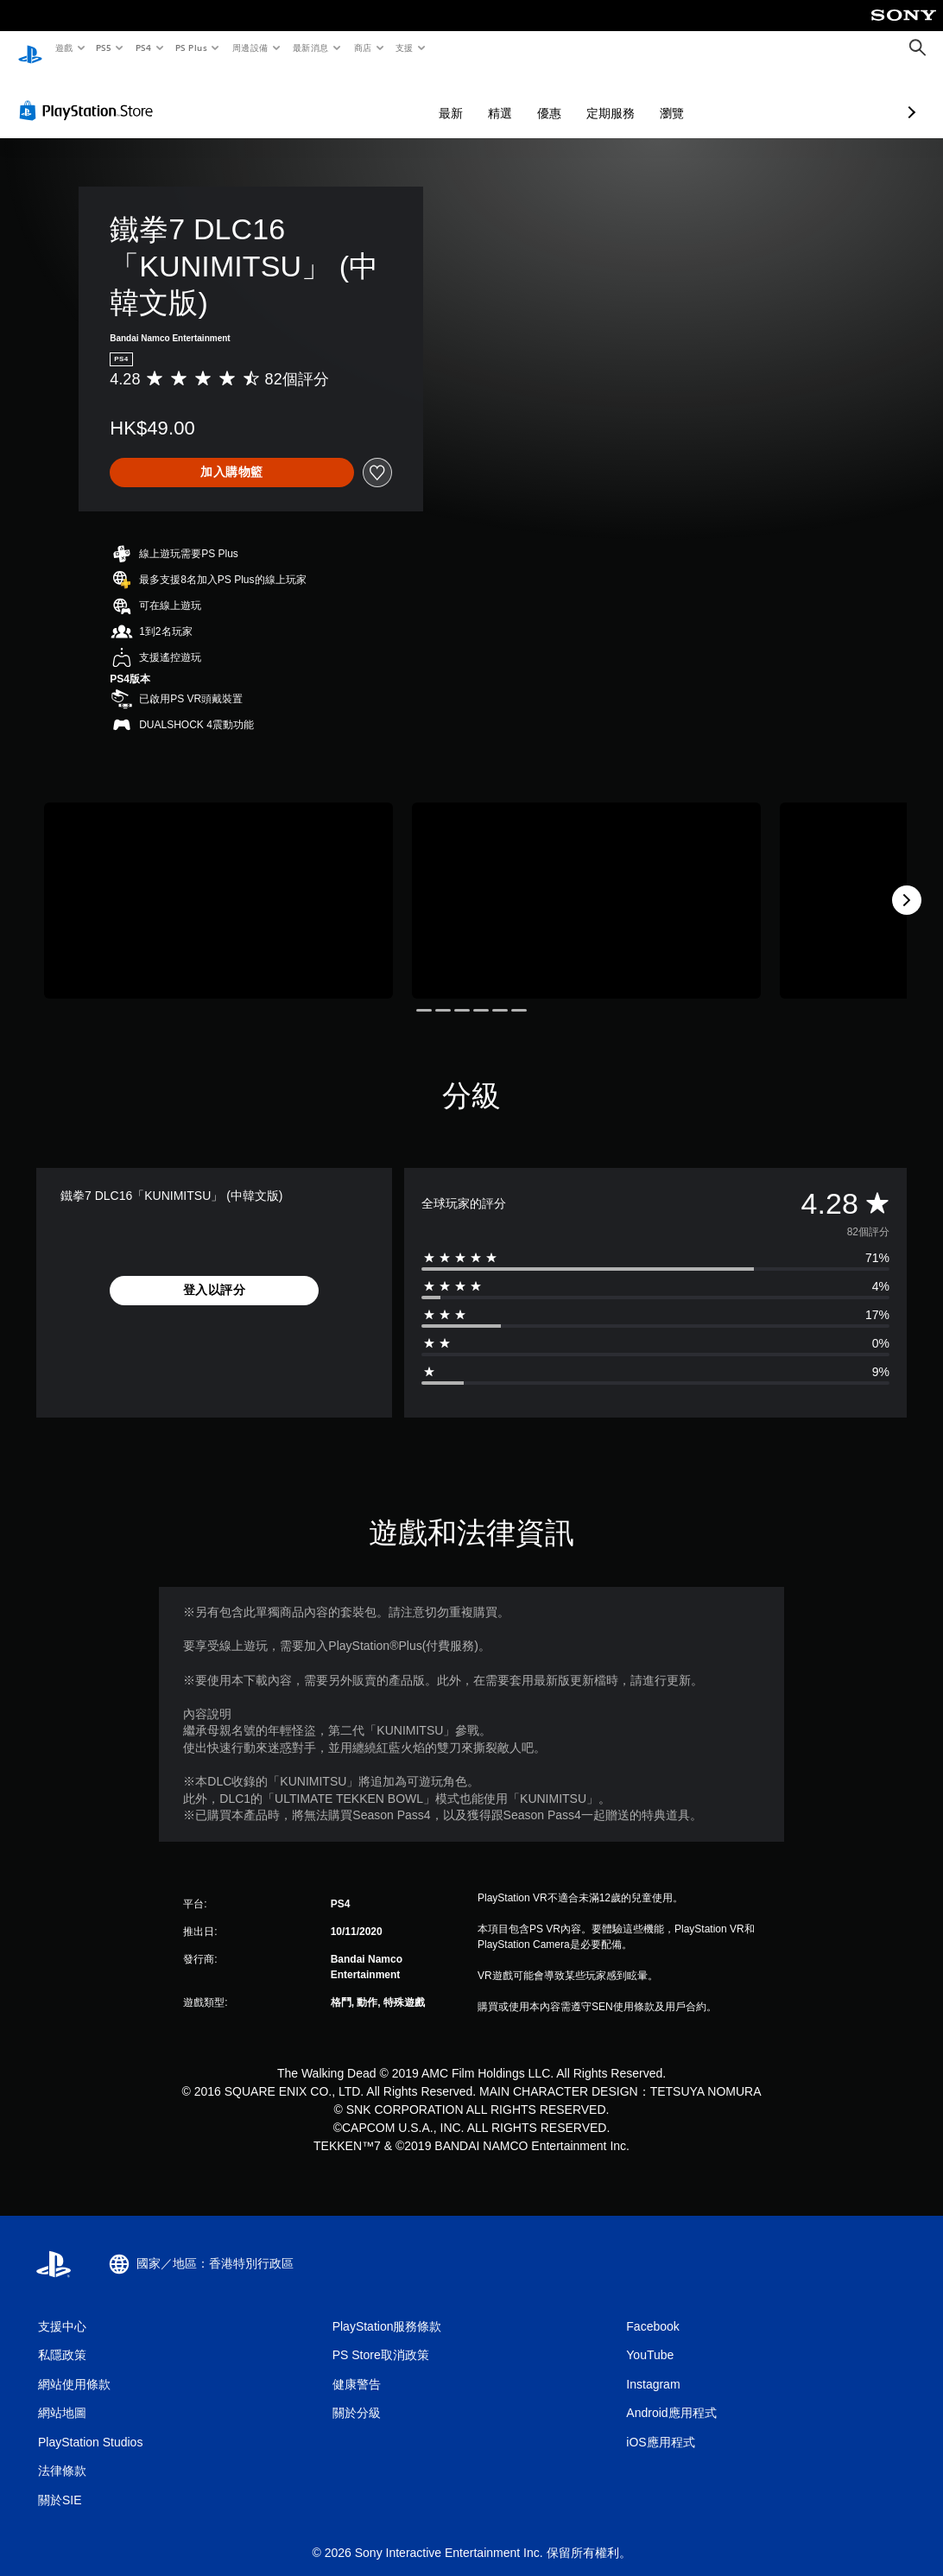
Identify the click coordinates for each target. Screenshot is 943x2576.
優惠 (458, 97)
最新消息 (311, 47)
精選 (408, 97)
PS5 (104, 47)
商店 (362, 47)
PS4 (143, 47)
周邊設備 (249, 47)
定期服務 (519, 97)
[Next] (906, 883)
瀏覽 (580, 97)
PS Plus (190, 47)
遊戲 (63, 47)
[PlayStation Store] (90, 94)
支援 (404, 47)
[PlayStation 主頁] (30, 48)
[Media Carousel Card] (218, 884)
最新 (359, 97)
